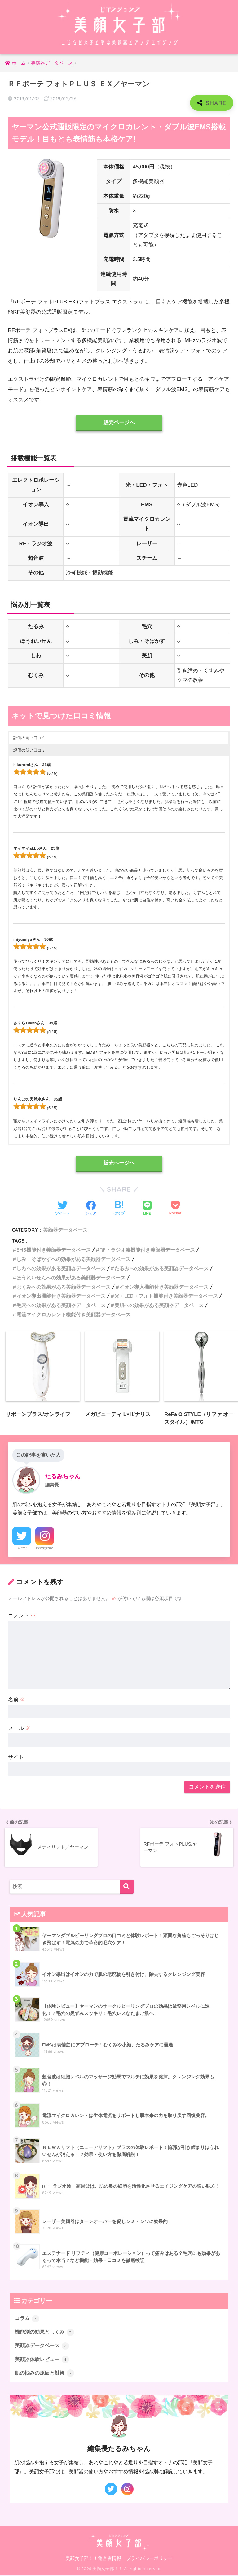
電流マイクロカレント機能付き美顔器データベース (73, 1314)
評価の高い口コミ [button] (29, 738)
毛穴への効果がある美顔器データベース (61, 1305)
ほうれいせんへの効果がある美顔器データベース (71, 1278)
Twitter (21, 1548)
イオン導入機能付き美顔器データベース (164, 1287)
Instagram (44, 1548)
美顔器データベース (65, 1230)
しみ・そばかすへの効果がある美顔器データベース (73, 1259)
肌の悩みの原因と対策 (46, 2374)
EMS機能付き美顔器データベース (53, 1250)
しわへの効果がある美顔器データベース (61, 1269)
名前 (16, 1700)
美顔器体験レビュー (43, 2360)
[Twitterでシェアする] (62, 1209)
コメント (22, 1616)
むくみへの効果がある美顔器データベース (63, 1287)
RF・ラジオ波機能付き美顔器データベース (147, 1250)
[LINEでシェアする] (147, 1208)
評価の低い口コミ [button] (29, 750)
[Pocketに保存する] (175, 1209)
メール (19, 1729)
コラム (28, 2318)
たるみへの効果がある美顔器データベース (161, 1269)
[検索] (127, 1887)
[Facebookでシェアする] (90, 1209)
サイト (16, 1757)
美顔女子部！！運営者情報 (93, 2559)
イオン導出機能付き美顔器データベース (61, 1296)
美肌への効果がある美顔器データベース (159, 1305)
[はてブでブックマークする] (119, 1209)
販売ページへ (119, 423)
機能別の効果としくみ (46, 2332)
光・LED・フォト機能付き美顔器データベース (166, 1296)
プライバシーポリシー (149, 2559)
